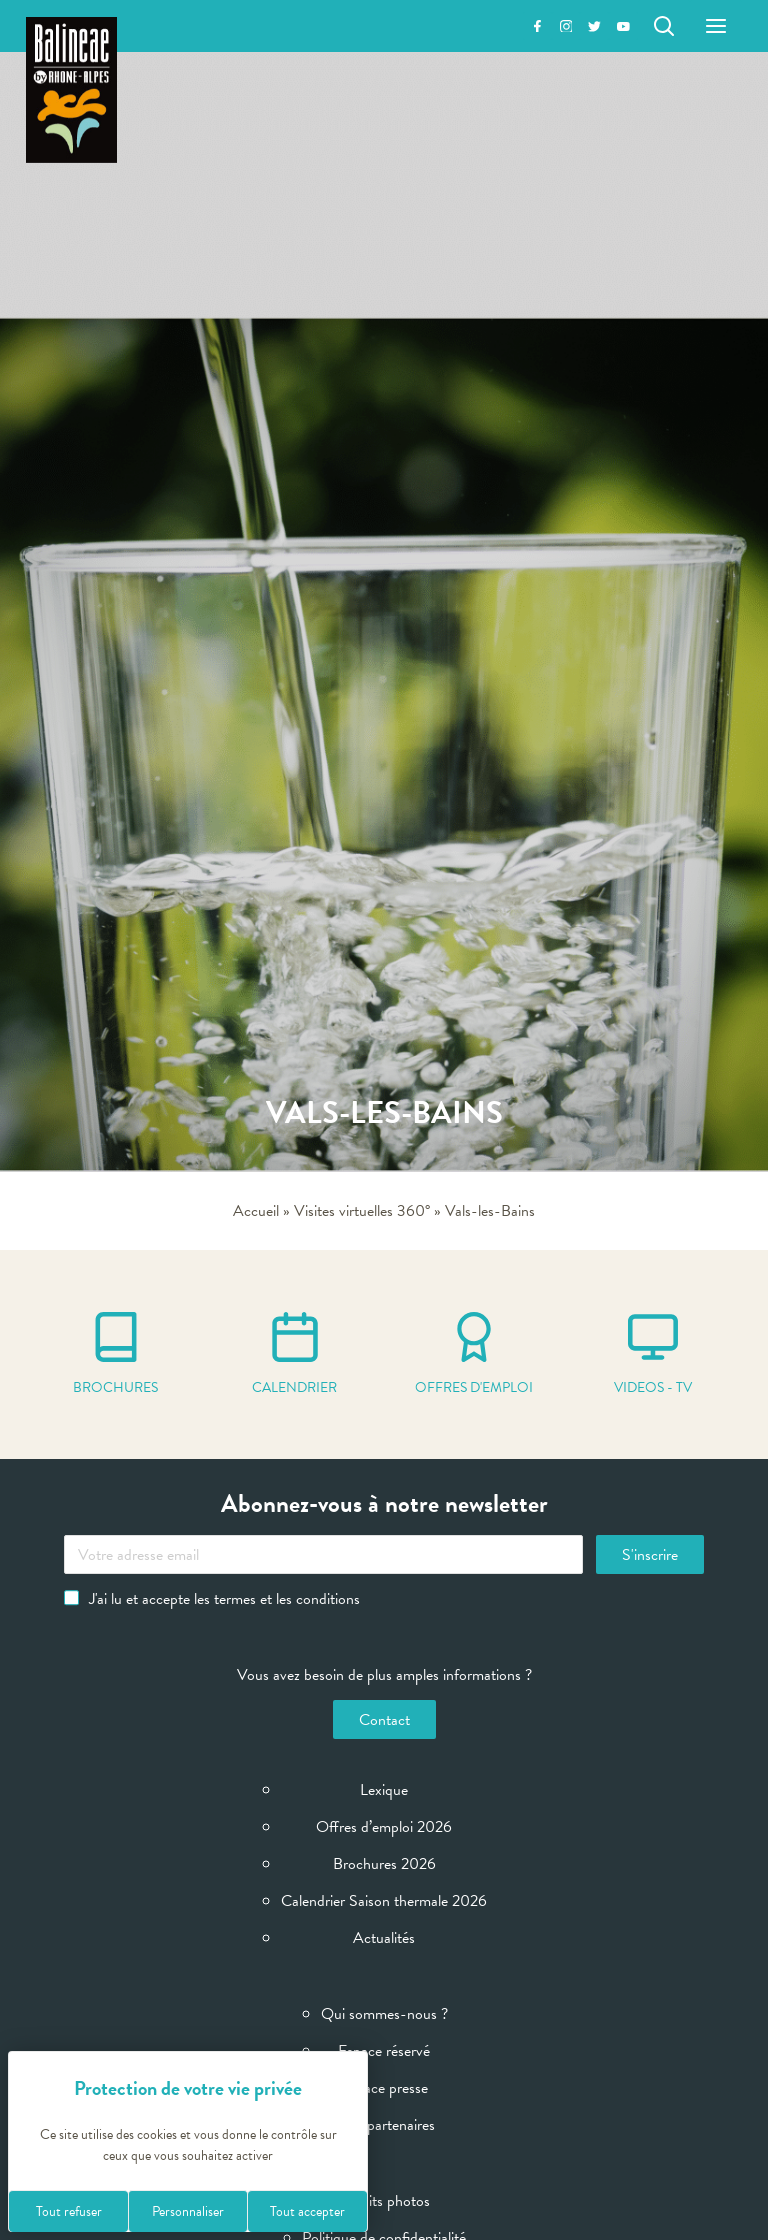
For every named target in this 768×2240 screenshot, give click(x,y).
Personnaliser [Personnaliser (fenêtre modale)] (188, 2211)
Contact (384, 1720)
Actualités (384, 1938)
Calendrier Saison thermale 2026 (384, 1901)
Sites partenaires (384, 2125)
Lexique (384, 1790)
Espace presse (384, 2088)
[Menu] (716, 26)
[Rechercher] (664, 26)
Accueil (256, 1211)
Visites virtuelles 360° (362, 1211)
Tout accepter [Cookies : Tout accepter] (307, 2211)
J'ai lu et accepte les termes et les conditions (212, 1599)
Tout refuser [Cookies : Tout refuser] (69, 2211)
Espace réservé (384, 2051)
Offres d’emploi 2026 (384, 1827)
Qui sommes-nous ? (384, 2014)
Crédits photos (384, 2201)
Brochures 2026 (384, 1864)
